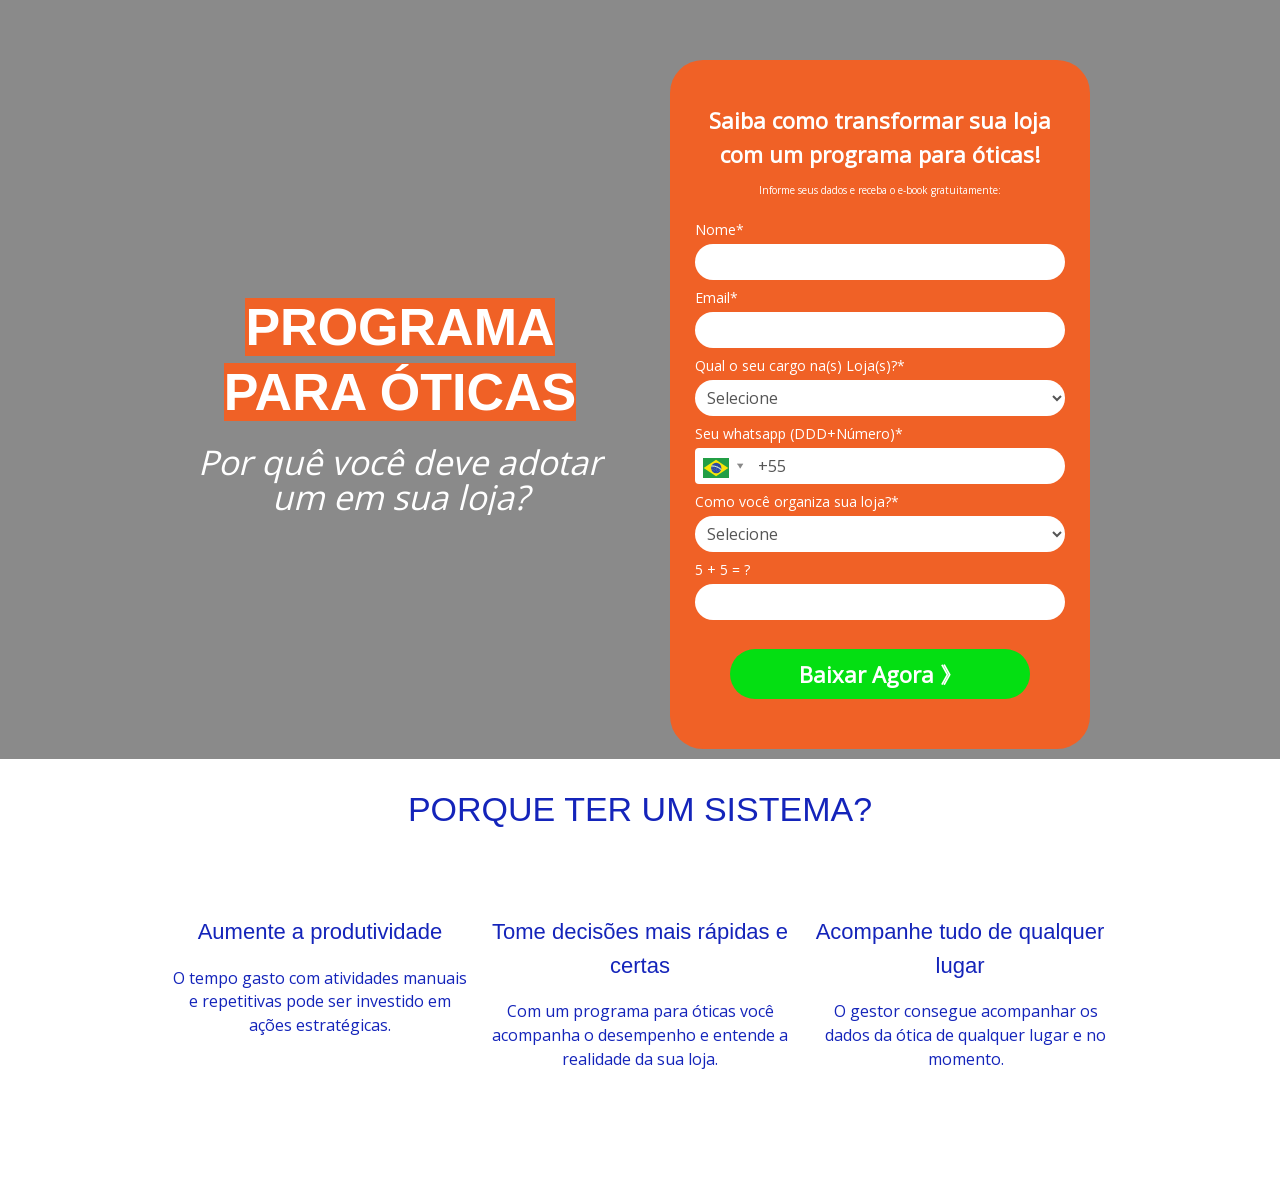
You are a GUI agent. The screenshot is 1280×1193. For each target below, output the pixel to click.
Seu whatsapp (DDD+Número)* (799, 434)
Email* (716, 298)
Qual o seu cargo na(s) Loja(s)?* (800, 366)
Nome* (719, 230)
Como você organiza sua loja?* (797, 502)
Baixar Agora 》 (880, 674)
